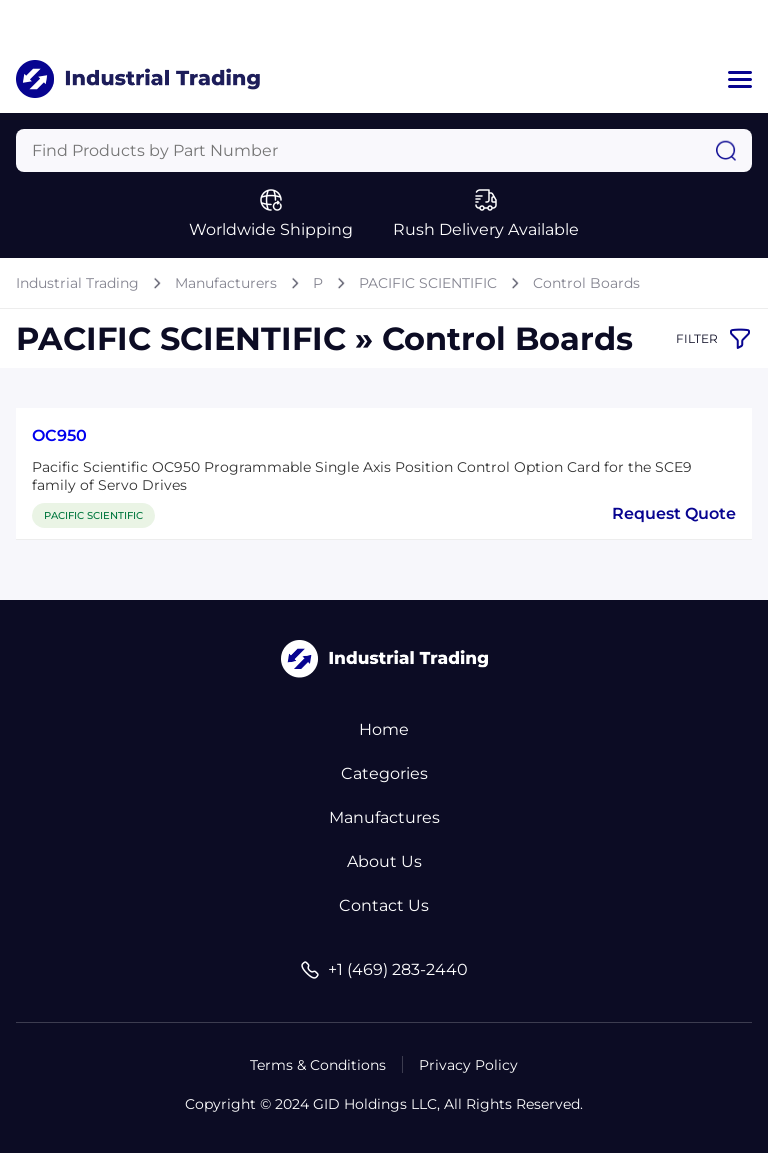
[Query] (384, 150)
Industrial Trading (77, 283)
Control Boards (586, 283)
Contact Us (384, 905)
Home (384, 729)
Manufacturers (226, 283)
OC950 (59, 435)
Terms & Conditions (318, 1065)
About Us (384, 861)
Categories (384, 773)
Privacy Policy (468, 1065)
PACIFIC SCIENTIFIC (428, 283)
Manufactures (384, 817)
